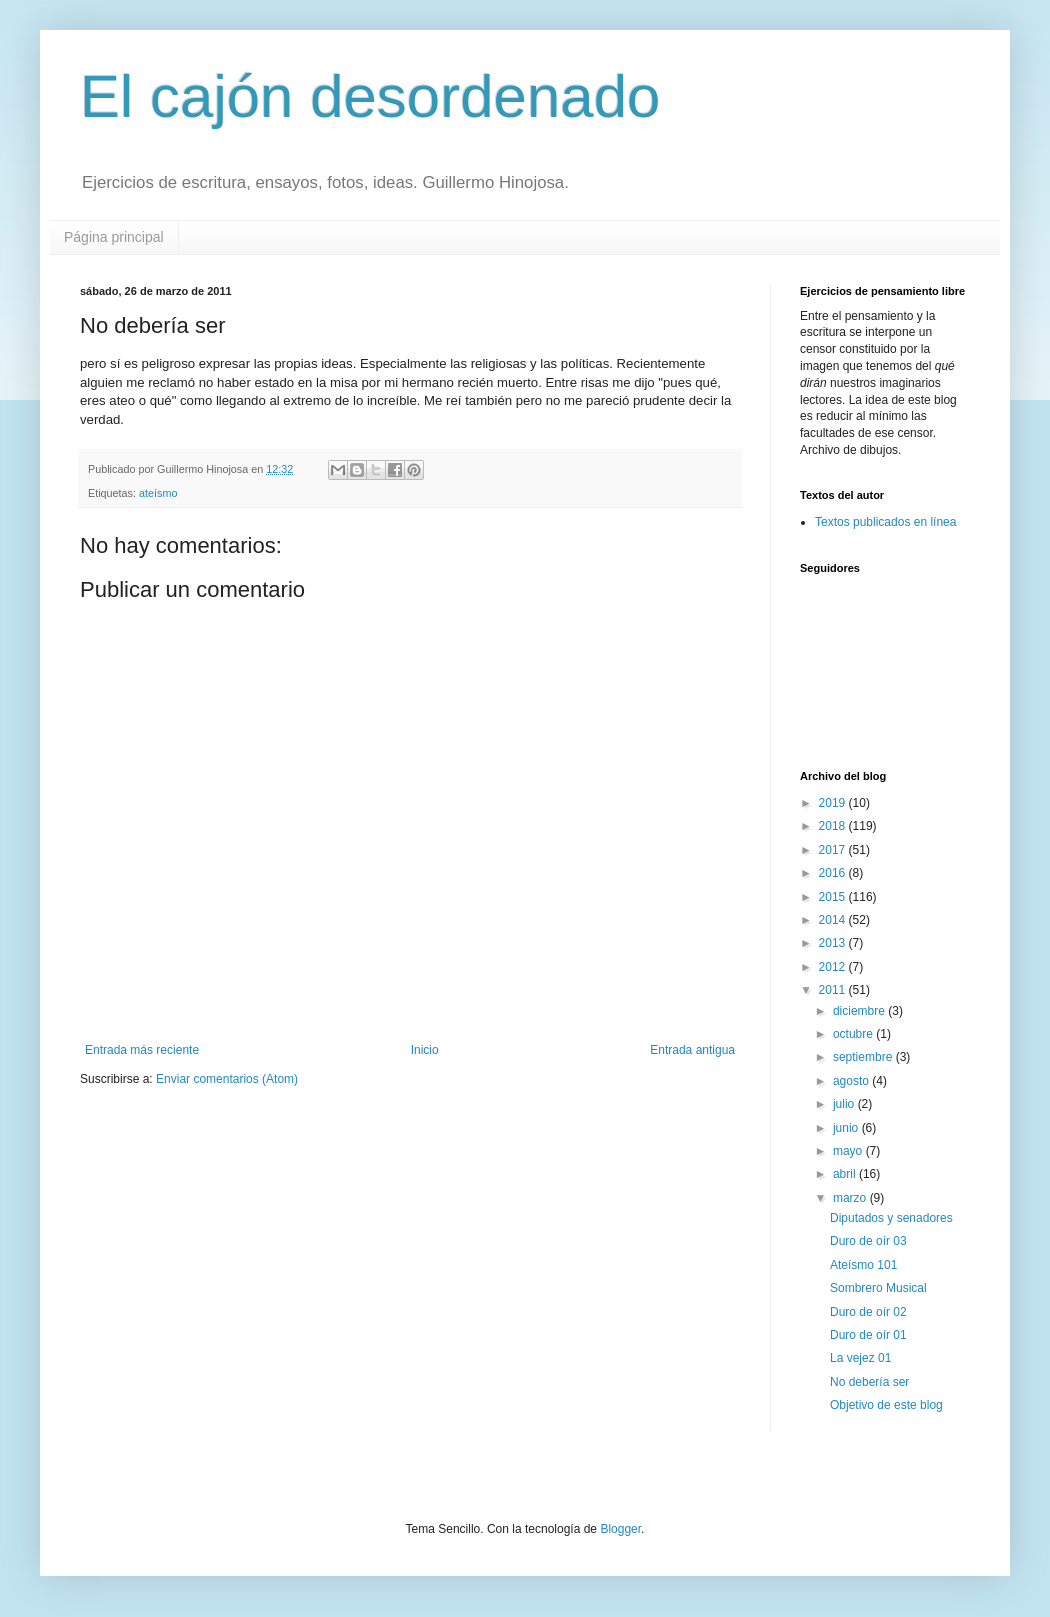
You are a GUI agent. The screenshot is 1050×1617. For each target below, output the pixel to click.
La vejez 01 (860, 1358)
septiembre (864, 1057)
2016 (834, 873)
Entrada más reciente (142, 1050)
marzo (851, 1198)
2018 (834, 826)
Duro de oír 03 (868, 1241)
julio (845, 1104)
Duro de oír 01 (868, 1335)
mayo (849, 1151)
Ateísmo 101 (863, 1265)
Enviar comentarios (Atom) (227, 1079)
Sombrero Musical (878, 1288)
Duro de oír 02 (868, 1312)
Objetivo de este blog (886, 1405)
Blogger (620, 1529)
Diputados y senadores (891, 1218)
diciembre (860, 1011)
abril (846, 1174)
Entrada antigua (692, 1050)
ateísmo (158, 493)
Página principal (114, 237)
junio (847, 1128)
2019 (834, 803)
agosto (852, 1081)
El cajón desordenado (370, 96)
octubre (854, 1034)
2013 (834, 943)
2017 (834, 850)
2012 (834, 967)
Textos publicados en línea (885, 522)
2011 (834, 990)
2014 (834, 920)
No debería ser (869, 1382)
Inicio (425, 1050)
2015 (834, 897)
